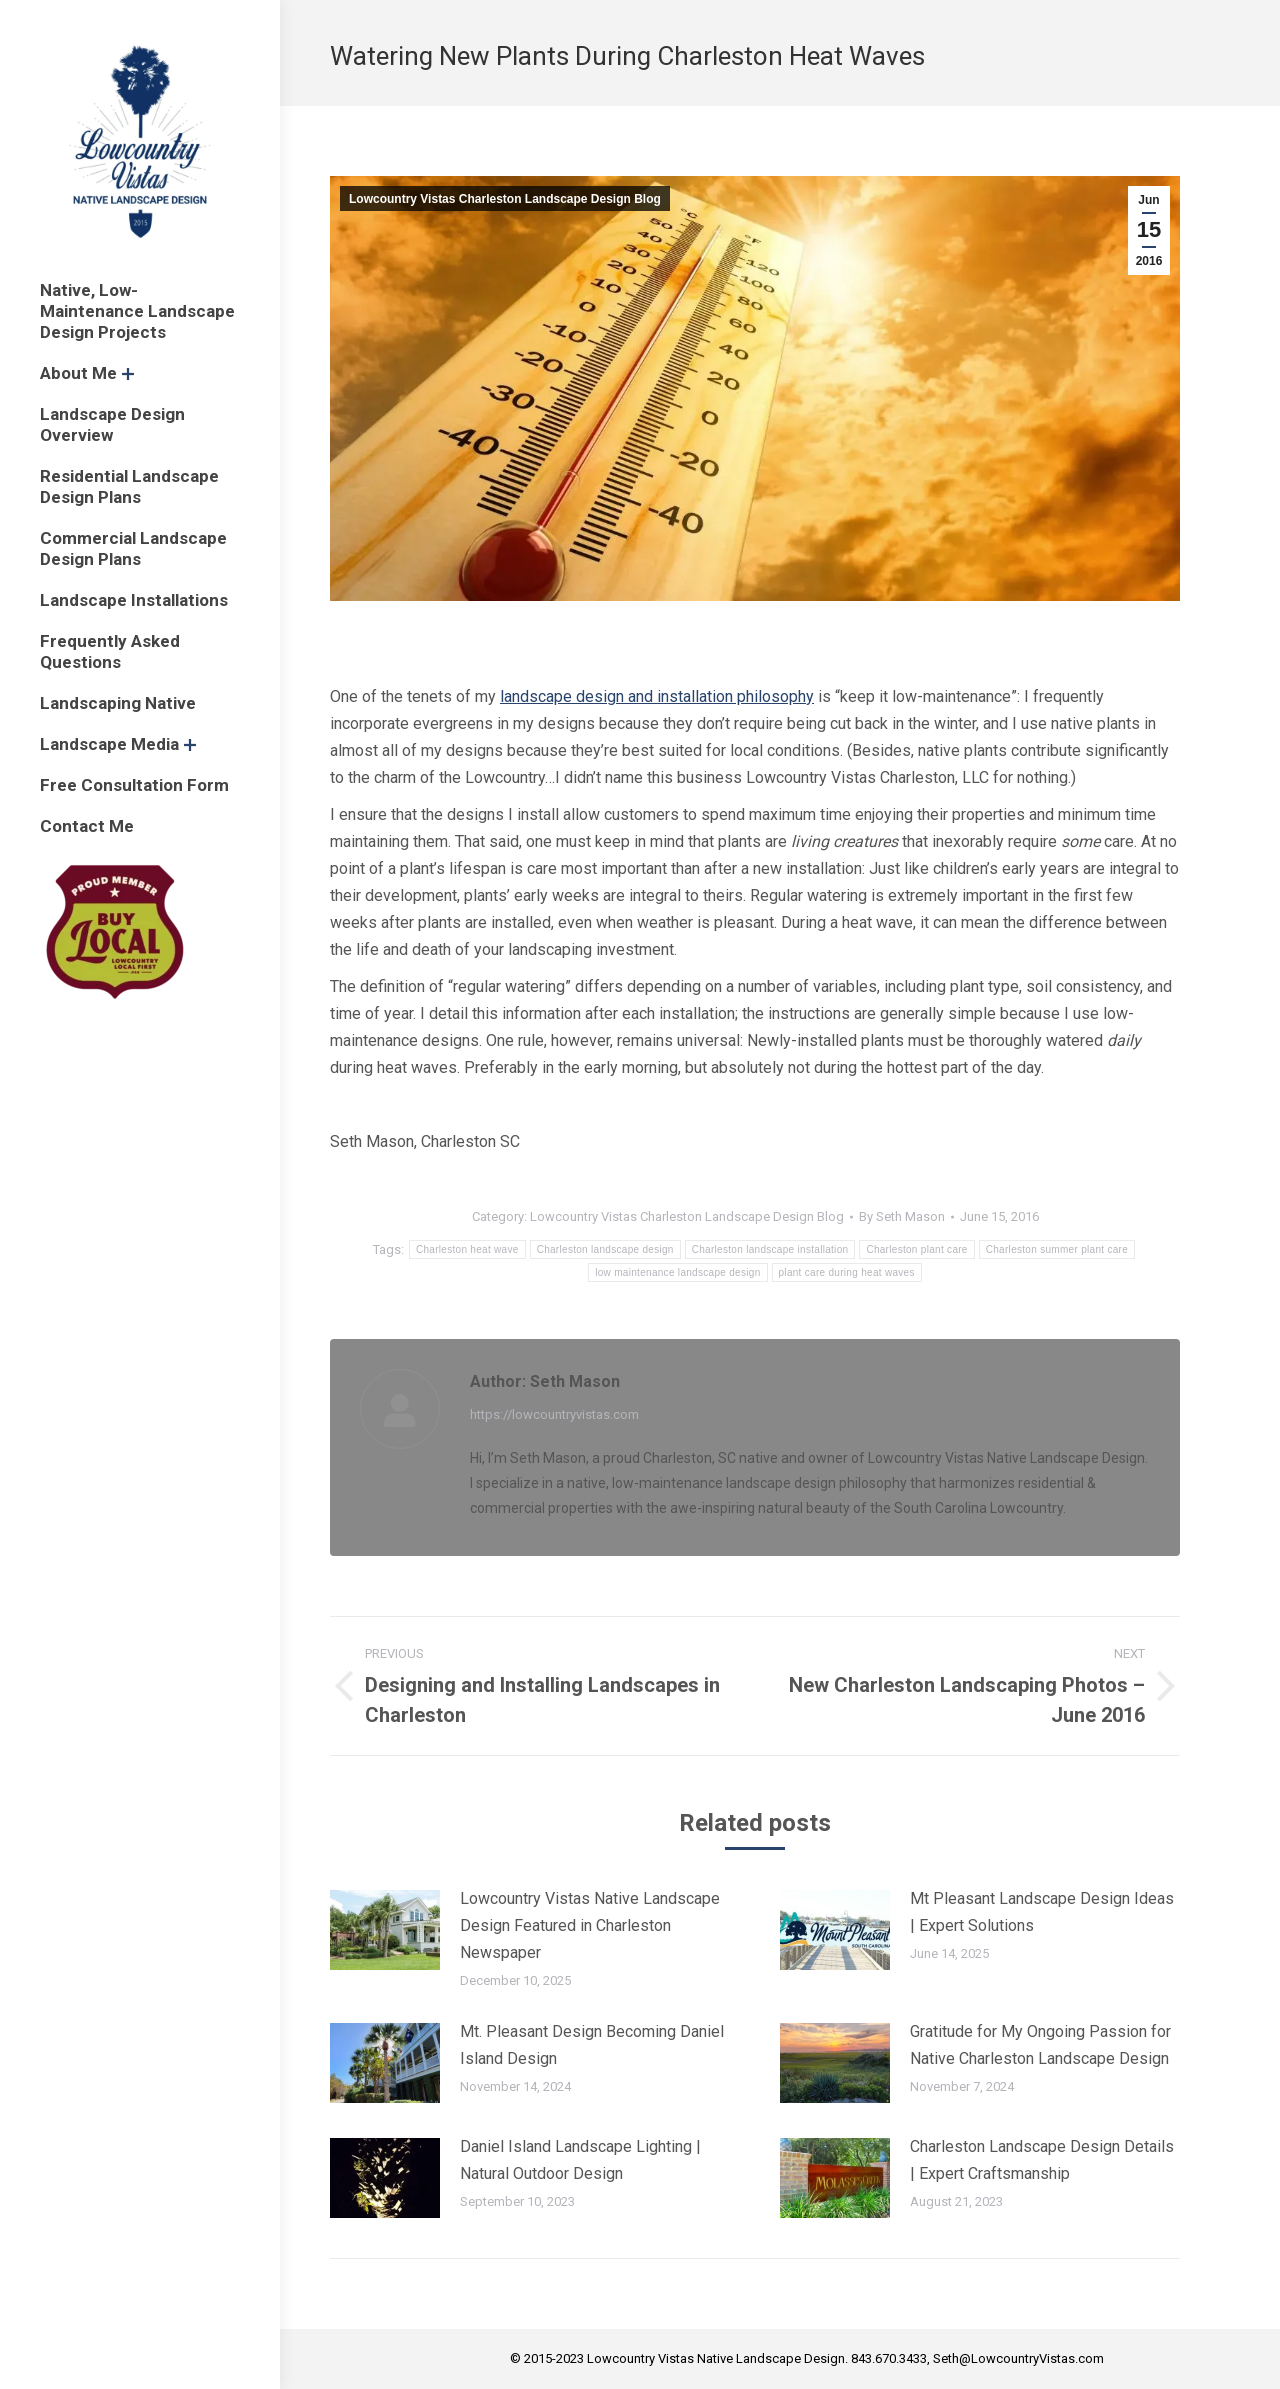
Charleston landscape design (605, 1249)
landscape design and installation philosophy (657, 696)
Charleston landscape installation (770, 1249)
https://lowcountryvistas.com (554, 1414)
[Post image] (385, 1930)
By (902, 1216)
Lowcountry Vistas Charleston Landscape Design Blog (505, 199)
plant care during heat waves (847, 1272)
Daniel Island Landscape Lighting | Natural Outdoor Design (580, 2160)
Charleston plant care (916, 1249)
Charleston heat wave (467, 1249)
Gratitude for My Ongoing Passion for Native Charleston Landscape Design (1040, 2045)
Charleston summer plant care (1057, 1249)
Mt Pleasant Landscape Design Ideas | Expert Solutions (1042, 1912)
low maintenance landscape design (677, 1272)
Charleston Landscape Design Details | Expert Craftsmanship (1042, 2160)
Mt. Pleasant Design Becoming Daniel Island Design (592, 2045)
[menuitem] (140, 311)
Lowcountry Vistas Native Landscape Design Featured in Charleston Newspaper (590, 1925)
